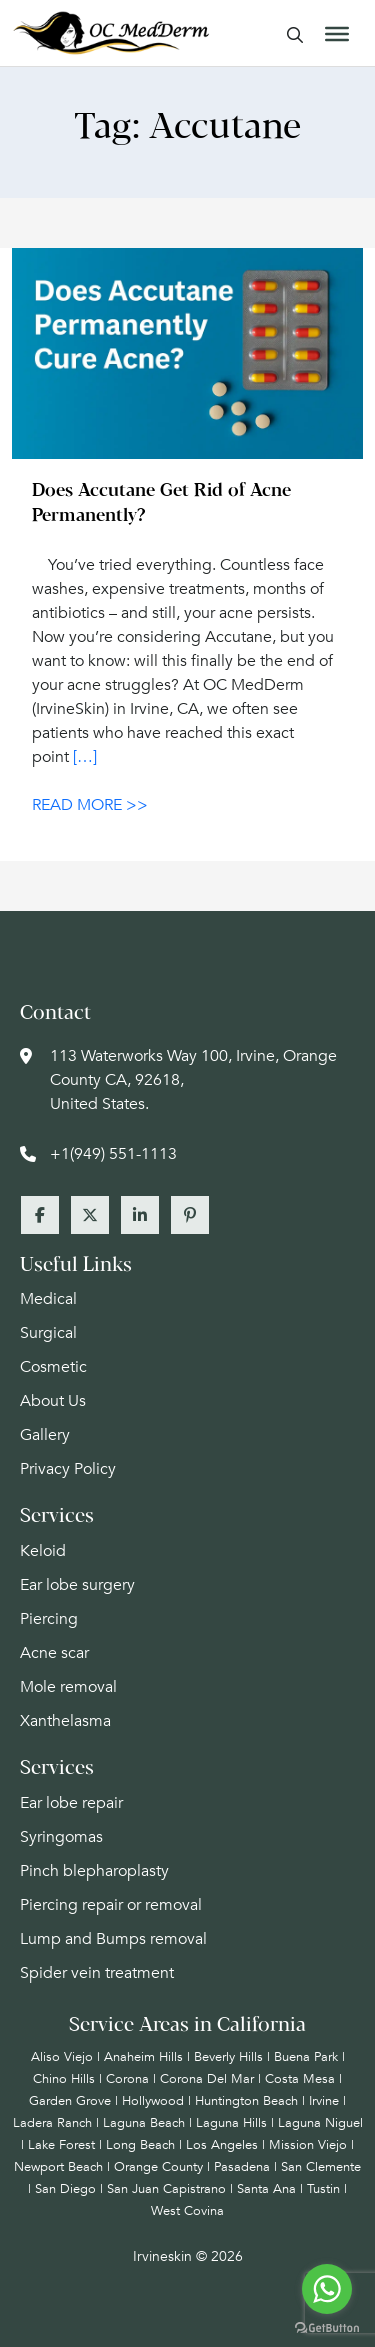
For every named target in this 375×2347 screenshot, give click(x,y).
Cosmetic (53, 1367)
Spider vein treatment (97, 1973)
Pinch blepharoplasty (94, 1871)
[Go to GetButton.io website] (327, 2327)
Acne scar (54, 1653)
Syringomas (61, 1837)
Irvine (324, 2101)
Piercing (49, 1619)
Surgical (48, 1333)
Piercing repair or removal (111, 1905)
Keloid (43, 1551)
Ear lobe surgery (77, 1585)
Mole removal (68, 1687)
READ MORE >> (90, 805)
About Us (53, 1401)
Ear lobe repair (71, 1803)
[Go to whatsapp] (327, 2289)
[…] (85, 757)
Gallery (45, 1435)
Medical (48, 1299)
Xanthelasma (65, 1721)
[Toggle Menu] (337, 34)
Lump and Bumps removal (113, 1939)
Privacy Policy (68, 1469)
